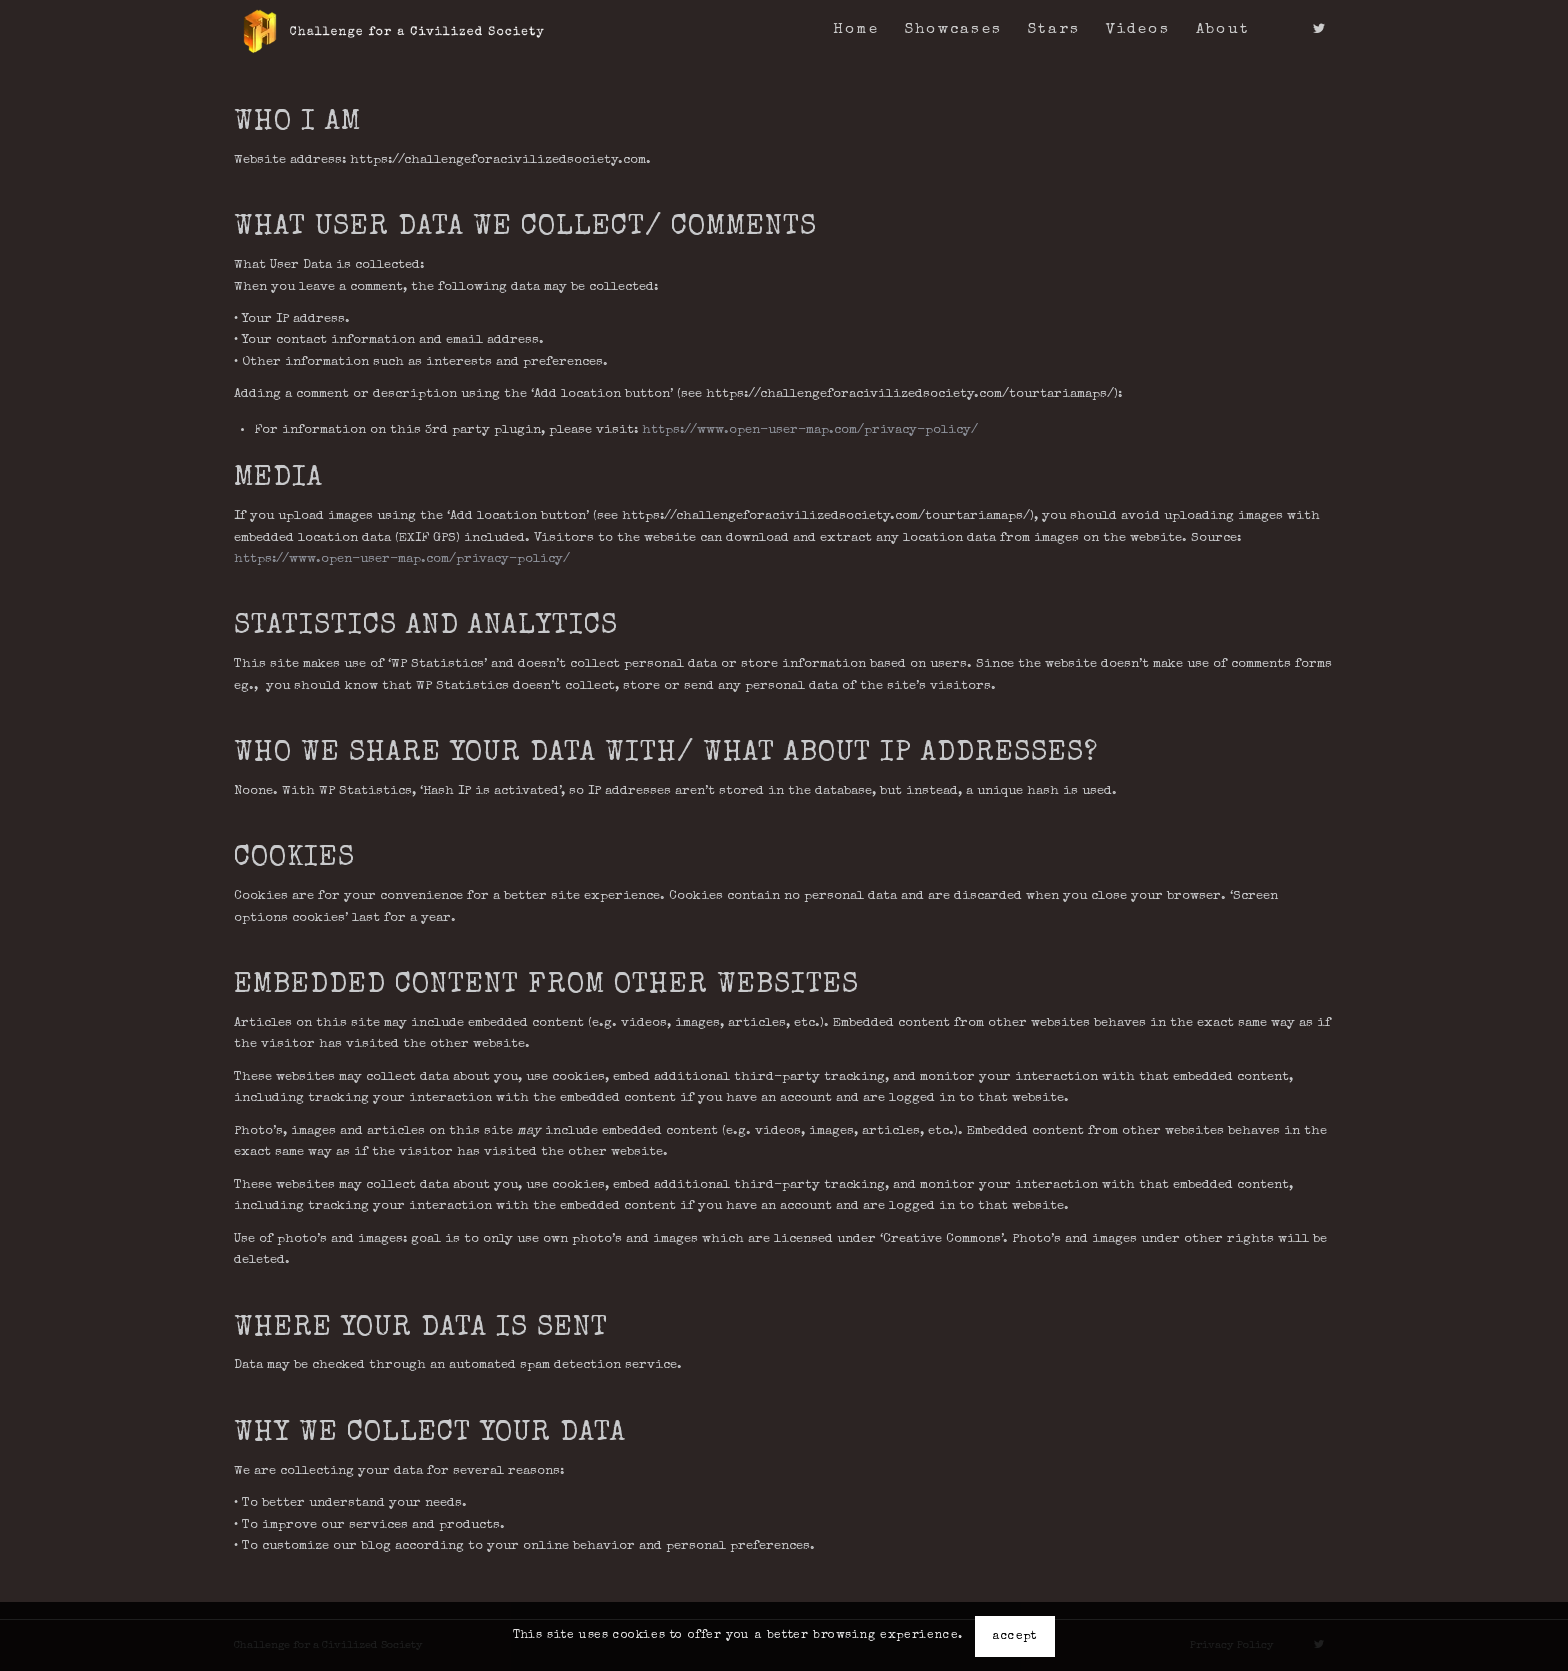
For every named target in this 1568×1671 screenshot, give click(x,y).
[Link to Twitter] (1319, 29)
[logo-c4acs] (393, 30)
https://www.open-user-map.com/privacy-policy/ (810, 430)
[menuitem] (856, 30)
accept (1015, 1637)
